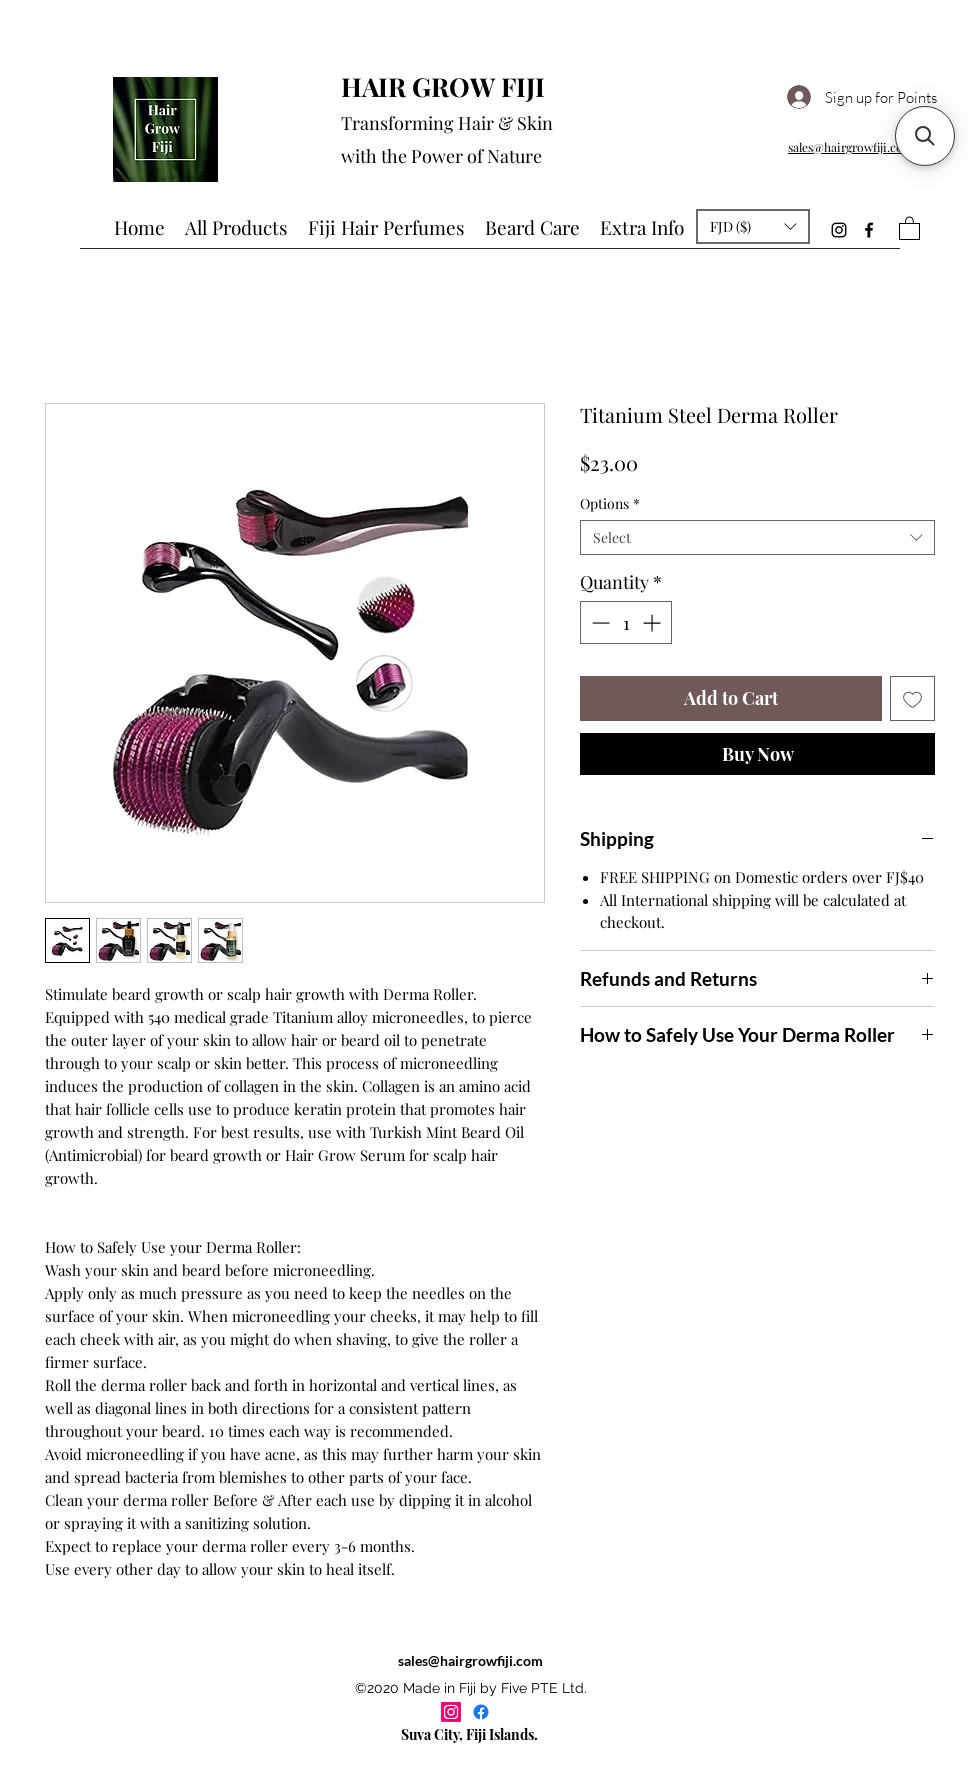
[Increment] (653, 622)
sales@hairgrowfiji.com (470, 1660)
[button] (753, 226)
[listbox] (753, 226)
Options (610, 503)
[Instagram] (839, 230)
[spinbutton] (626, 622)
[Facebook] (869, 230)
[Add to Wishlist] (912, 698)
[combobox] (757, 537)
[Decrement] (598, 622)
